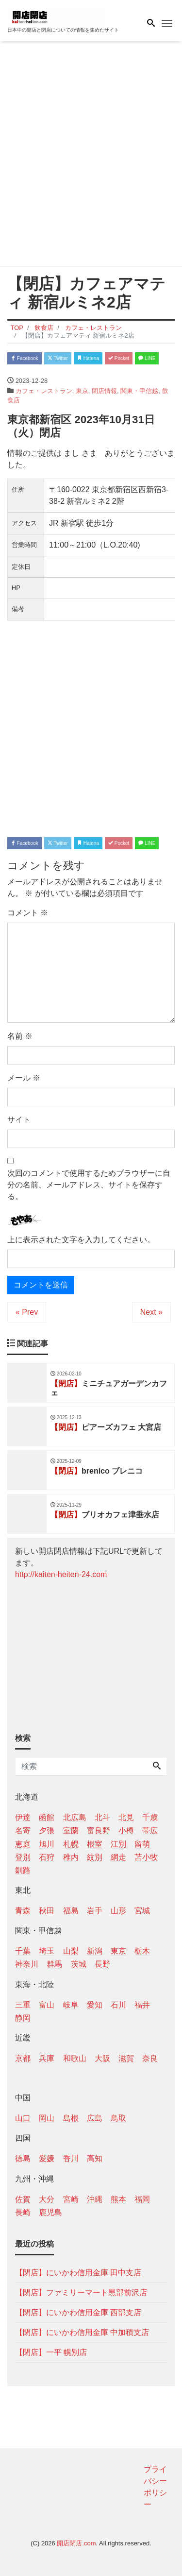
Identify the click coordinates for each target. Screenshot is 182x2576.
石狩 (46, 1857)
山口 (23, 2118)
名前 (20, 1036)
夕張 (46, 1830)
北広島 (74, 1817)
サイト (19, 1120)
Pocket (118, 358)
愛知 (94, 2005)
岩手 (94, 1910)
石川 (118, 2005)
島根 (71, 2118)
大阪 (102, 2058)
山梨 (71, 1951)
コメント (27, 913)
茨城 (78, 1964)
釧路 (23, 1870)
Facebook (24, 358)
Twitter (58, 358)
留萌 (142, 1844)
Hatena (88, 358)
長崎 (23, 2212)
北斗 (102, 1817)
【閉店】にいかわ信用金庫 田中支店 (78, 2272)
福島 (71, 1910)
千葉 (23, 1951)
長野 (102, 1964)
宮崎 (71, 2199)
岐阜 (71, 2005)
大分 (46, 2199)
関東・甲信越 (139, 391)
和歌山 (74, 2058)
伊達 (23, 1817)
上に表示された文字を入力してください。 (81, 1240)
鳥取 (118, 2118)
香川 (71, 2158)
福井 (142, 2005)
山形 (118, 1910)
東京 (82, 391)
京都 (23, 2058)
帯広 (150, 1830)
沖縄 (94, 2199)
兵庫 (46, 2058)
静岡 (23, 2018)
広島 (94, 2118)
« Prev (27, 1312)
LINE (146, 358)
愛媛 (46, 2158)
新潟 (94, 1951)
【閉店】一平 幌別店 (51, 2352)
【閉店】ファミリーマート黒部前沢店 (81, 2292)
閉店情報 (104, 391)
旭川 (46, 1844)
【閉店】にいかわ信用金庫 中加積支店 (82, 2332)
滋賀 (126, 2058)
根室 (94, 1844)
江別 (118, 1844)
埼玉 (46, 1951)
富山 (46, 2005)
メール (23, 1078)
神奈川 (26, 1964)
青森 (23, 1910)
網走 (118, 1857)
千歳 (150, 1817)
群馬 (54, 1964)
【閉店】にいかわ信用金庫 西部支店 (78, 2312)
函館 (46, 1817)
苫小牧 (146, 1857)
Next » (151, 1312)
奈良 (150, 2058)
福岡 (142, 2199)
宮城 (142, 1910)
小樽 (126, 1830)
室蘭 (71, 1830)
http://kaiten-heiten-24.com (61, 1574)
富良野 (98, 1830)
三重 (23, 2005)
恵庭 (23, 1844)
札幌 (71, 1844)
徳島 (23, 2158)
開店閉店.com (76, 2543)
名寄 (23, 1830)
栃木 (142, 1951)
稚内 (71, 1857)
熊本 (118, 2199)
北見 (126, 1817)
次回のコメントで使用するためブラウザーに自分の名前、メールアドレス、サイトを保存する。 (88, 1185)
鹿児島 (50, 2212)
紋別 (94, 1857)
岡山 (46, 2118)
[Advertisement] (91, 156)
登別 (23, 1857)
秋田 (46, 1910)
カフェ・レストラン (44, 391)
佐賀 (23, 2199)
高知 (94, 2158)
